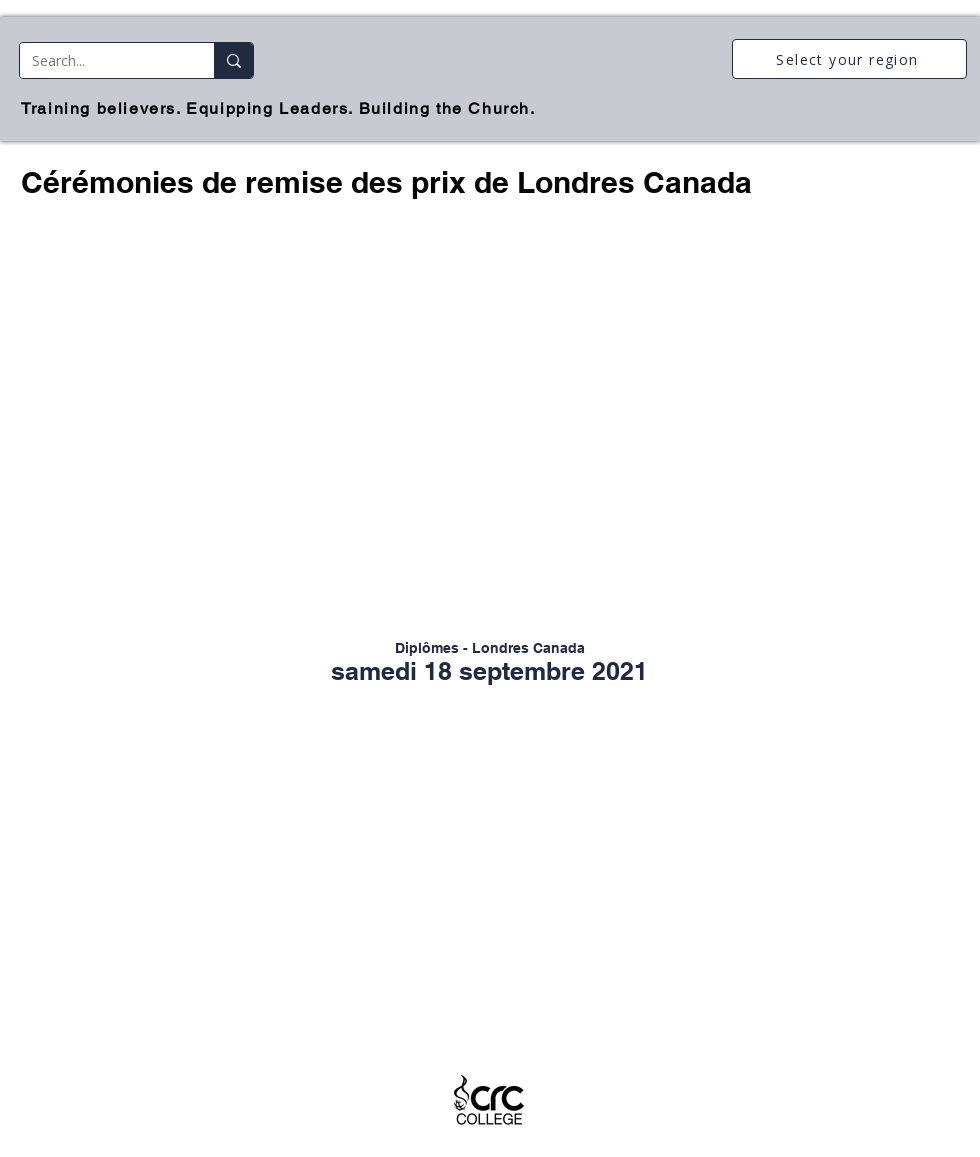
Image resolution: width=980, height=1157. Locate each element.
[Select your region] (849, 59)
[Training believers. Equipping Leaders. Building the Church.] (280, 108)
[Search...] (102, 60)
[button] (490, 428)
